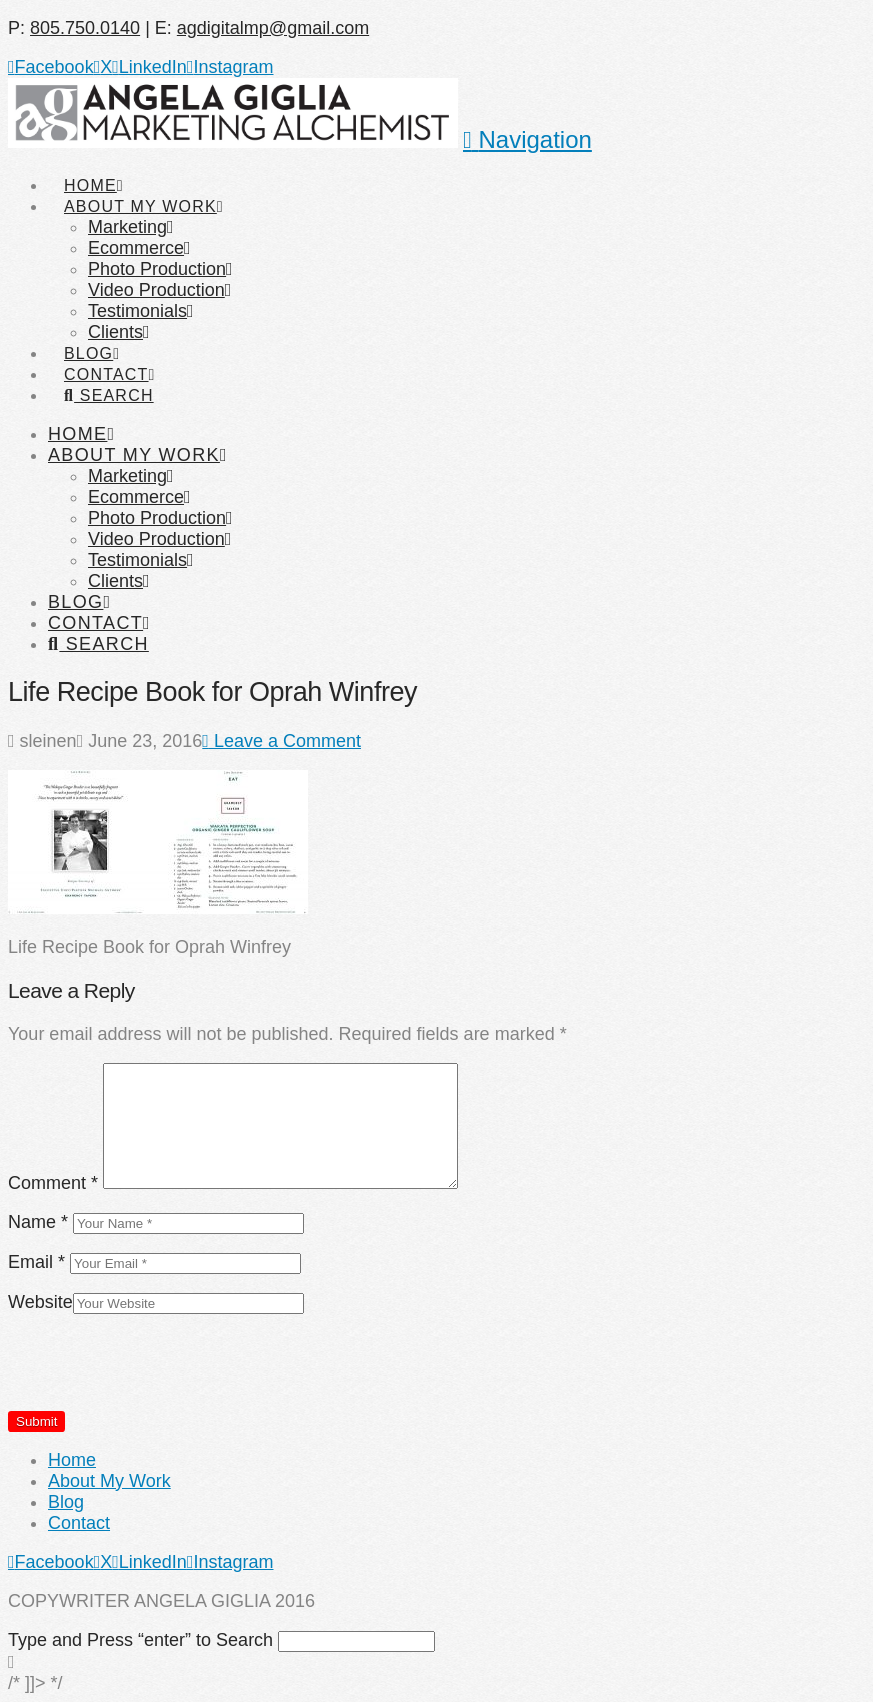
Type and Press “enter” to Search (140, 1640)
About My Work (109, 1481)
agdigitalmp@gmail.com (273, 28)
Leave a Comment (281, 741)
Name (38, 1222)
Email (36, 1262)
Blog (66, 1502)
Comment (53, 1183)
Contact (79, 1523)
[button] (527, 139)
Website (40, 1302)
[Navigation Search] (108, 377)
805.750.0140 (85, 28)
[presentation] (160, 1371)
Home (72, 1460)
